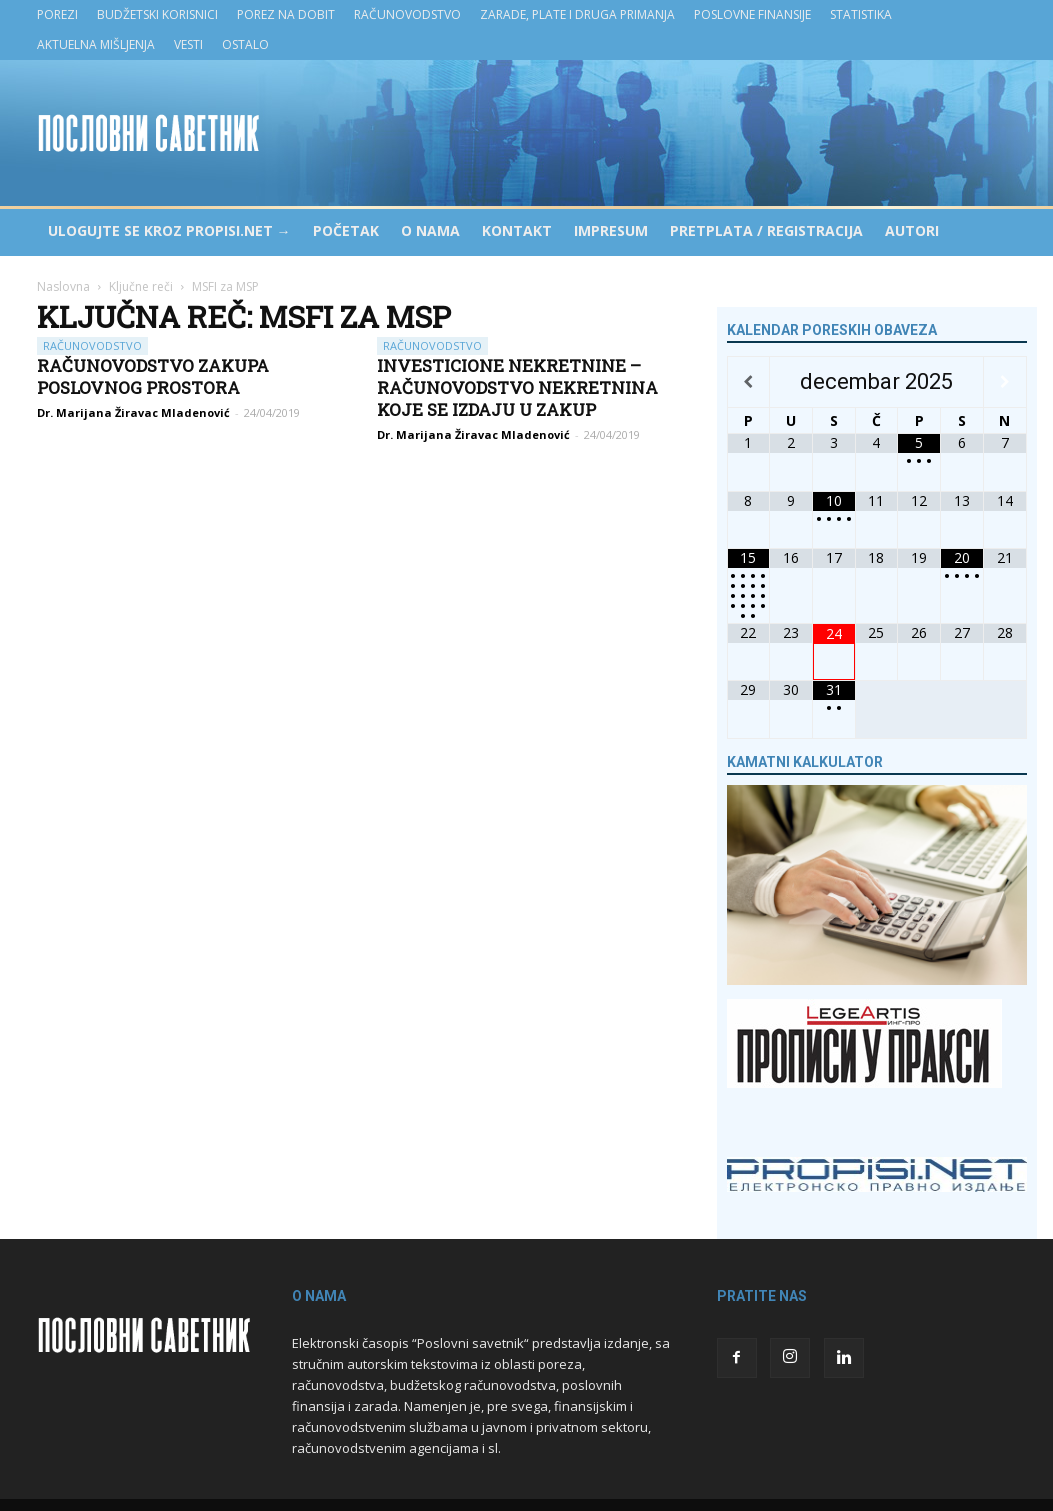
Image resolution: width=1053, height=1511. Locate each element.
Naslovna (63, 286)
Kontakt (517, 230)
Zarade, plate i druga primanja (577, 14)
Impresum (611, 230)
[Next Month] (1005, 382)
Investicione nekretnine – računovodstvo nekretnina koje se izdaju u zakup (517, 387)
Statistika (861, 14)
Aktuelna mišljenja (96, 44)
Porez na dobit (286, 14)
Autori (912, 230)
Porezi (57, 14)
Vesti (188, 44)
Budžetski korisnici (157, 14)
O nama (430, 230)
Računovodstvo (407, 14)
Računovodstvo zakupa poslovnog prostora (153, 376)
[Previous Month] (749, 382)
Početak (346, 230)
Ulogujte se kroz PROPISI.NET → (169, 230)
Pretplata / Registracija (766, 230)
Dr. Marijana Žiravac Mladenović (133, 412)
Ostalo (245, 44)
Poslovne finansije (752, 14)
